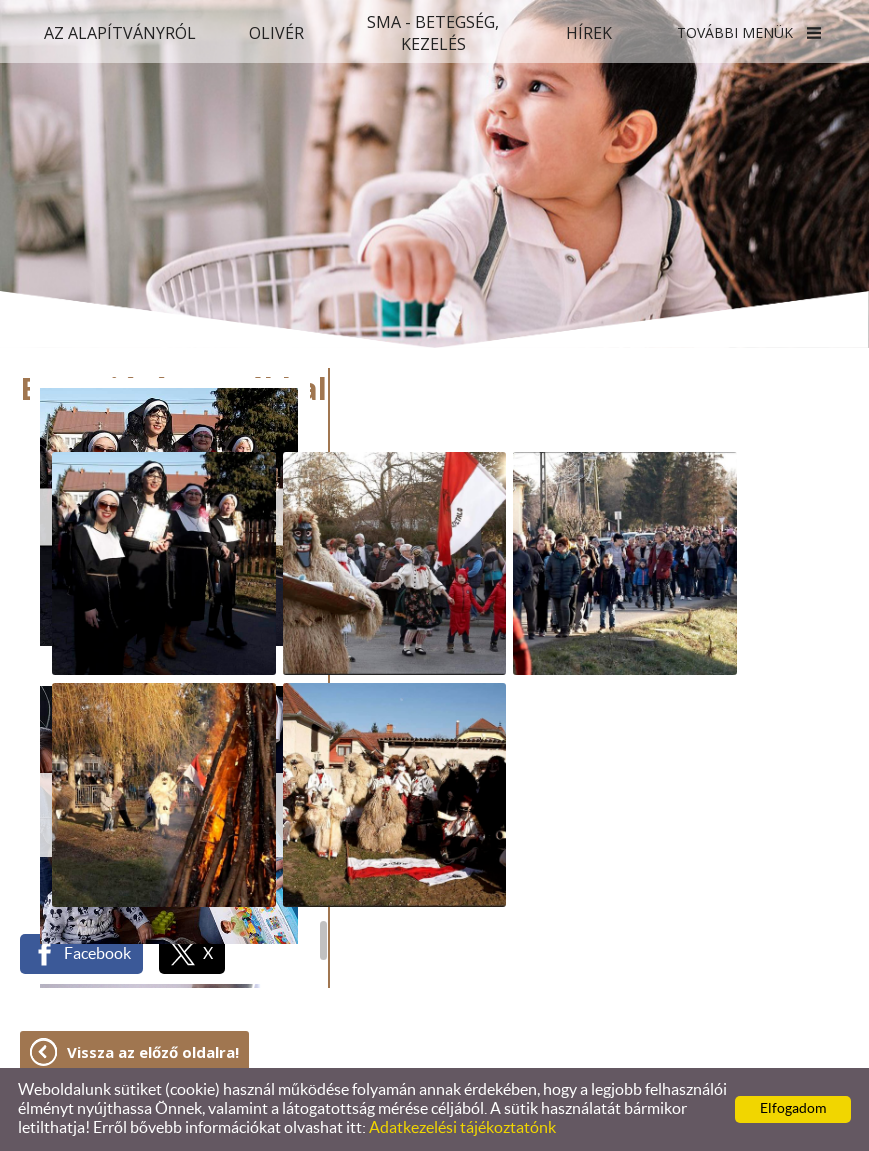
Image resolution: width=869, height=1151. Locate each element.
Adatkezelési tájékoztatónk (462, 1128)
